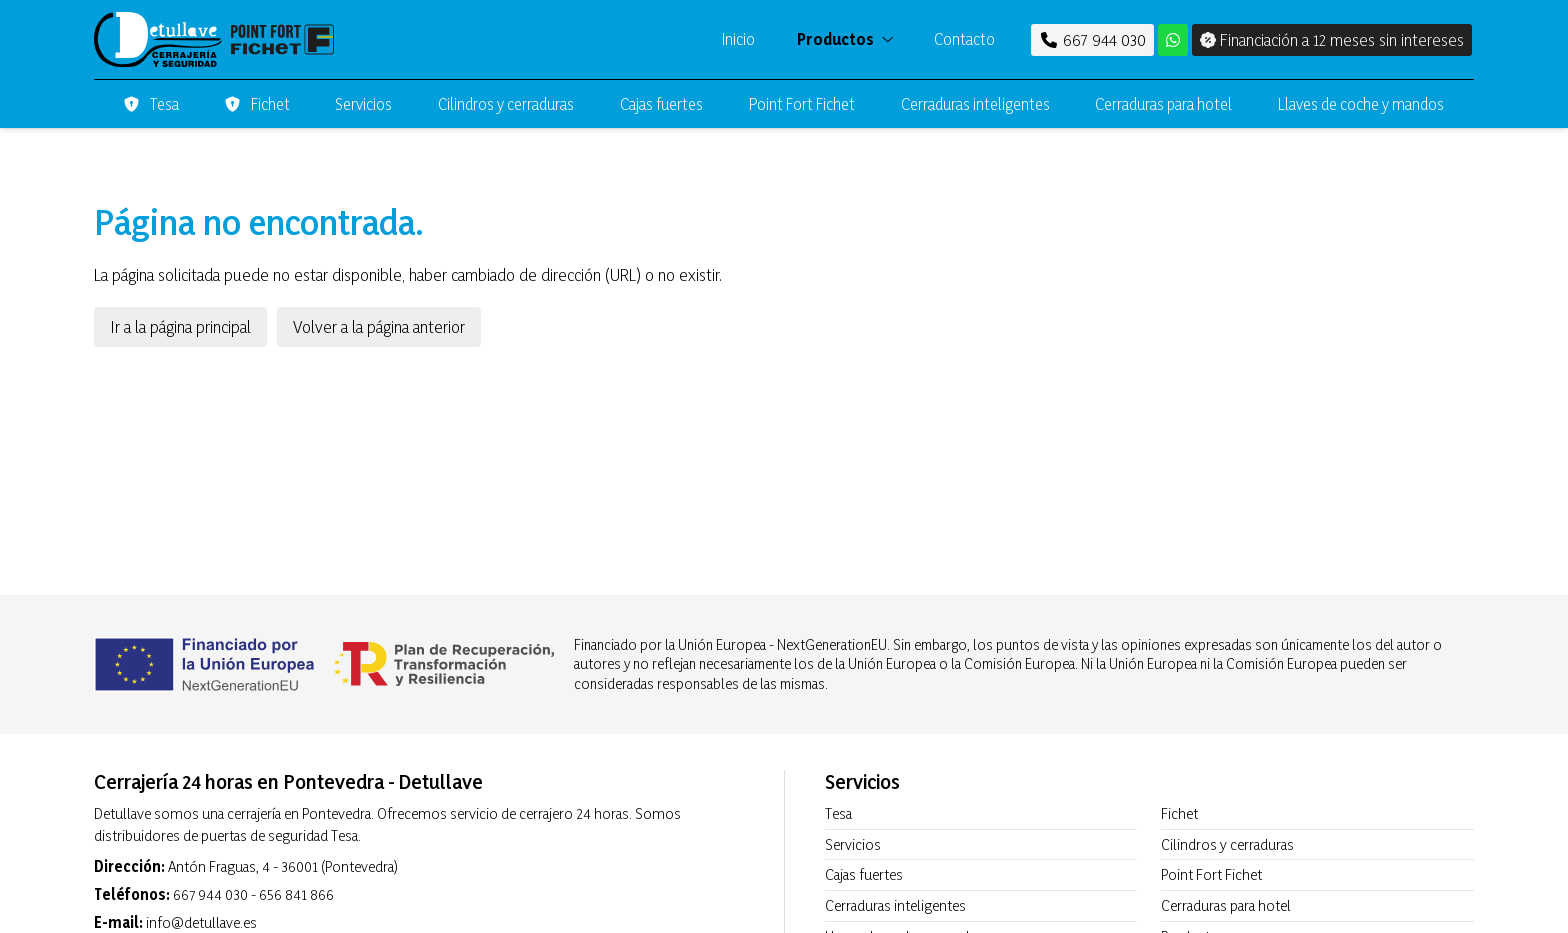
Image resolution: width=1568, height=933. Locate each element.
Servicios (853, 844)
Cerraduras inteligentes (895, 905)
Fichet (1179, 813)
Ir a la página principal (180, 326)
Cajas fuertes (864, 874)
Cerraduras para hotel (1226, 905)
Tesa (838, 813)
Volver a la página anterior (379, 326)
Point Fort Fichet (1211, 874)
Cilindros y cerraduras (1227, 844)
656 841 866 (296, 894)
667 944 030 (210, 894)
